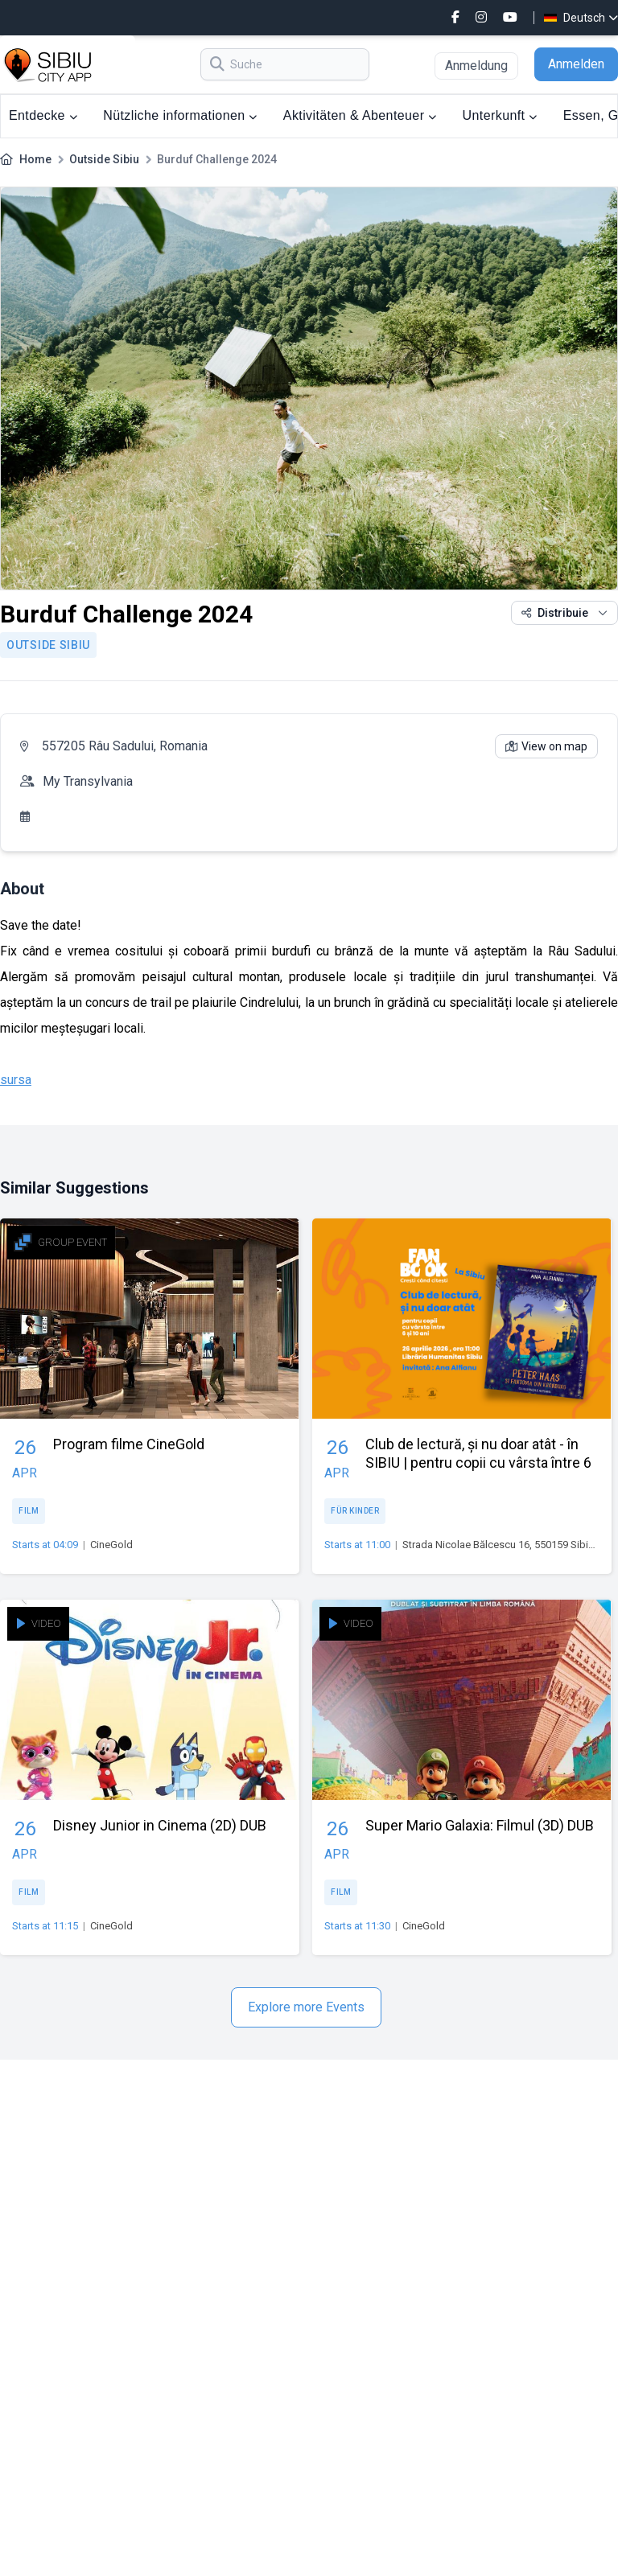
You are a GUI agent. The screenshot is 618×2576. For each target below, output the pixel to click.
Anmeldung (476, 65)
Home (35, 159)
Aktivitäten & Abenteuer (360, 115)
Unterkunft (500, 115)
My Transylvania (88, 781)
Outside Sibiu (104, 159)
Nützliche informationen (180, 115)
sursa (15, 1079)
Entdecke (43, 115)
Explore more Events (306, 2007)
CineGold (111, 1545)
